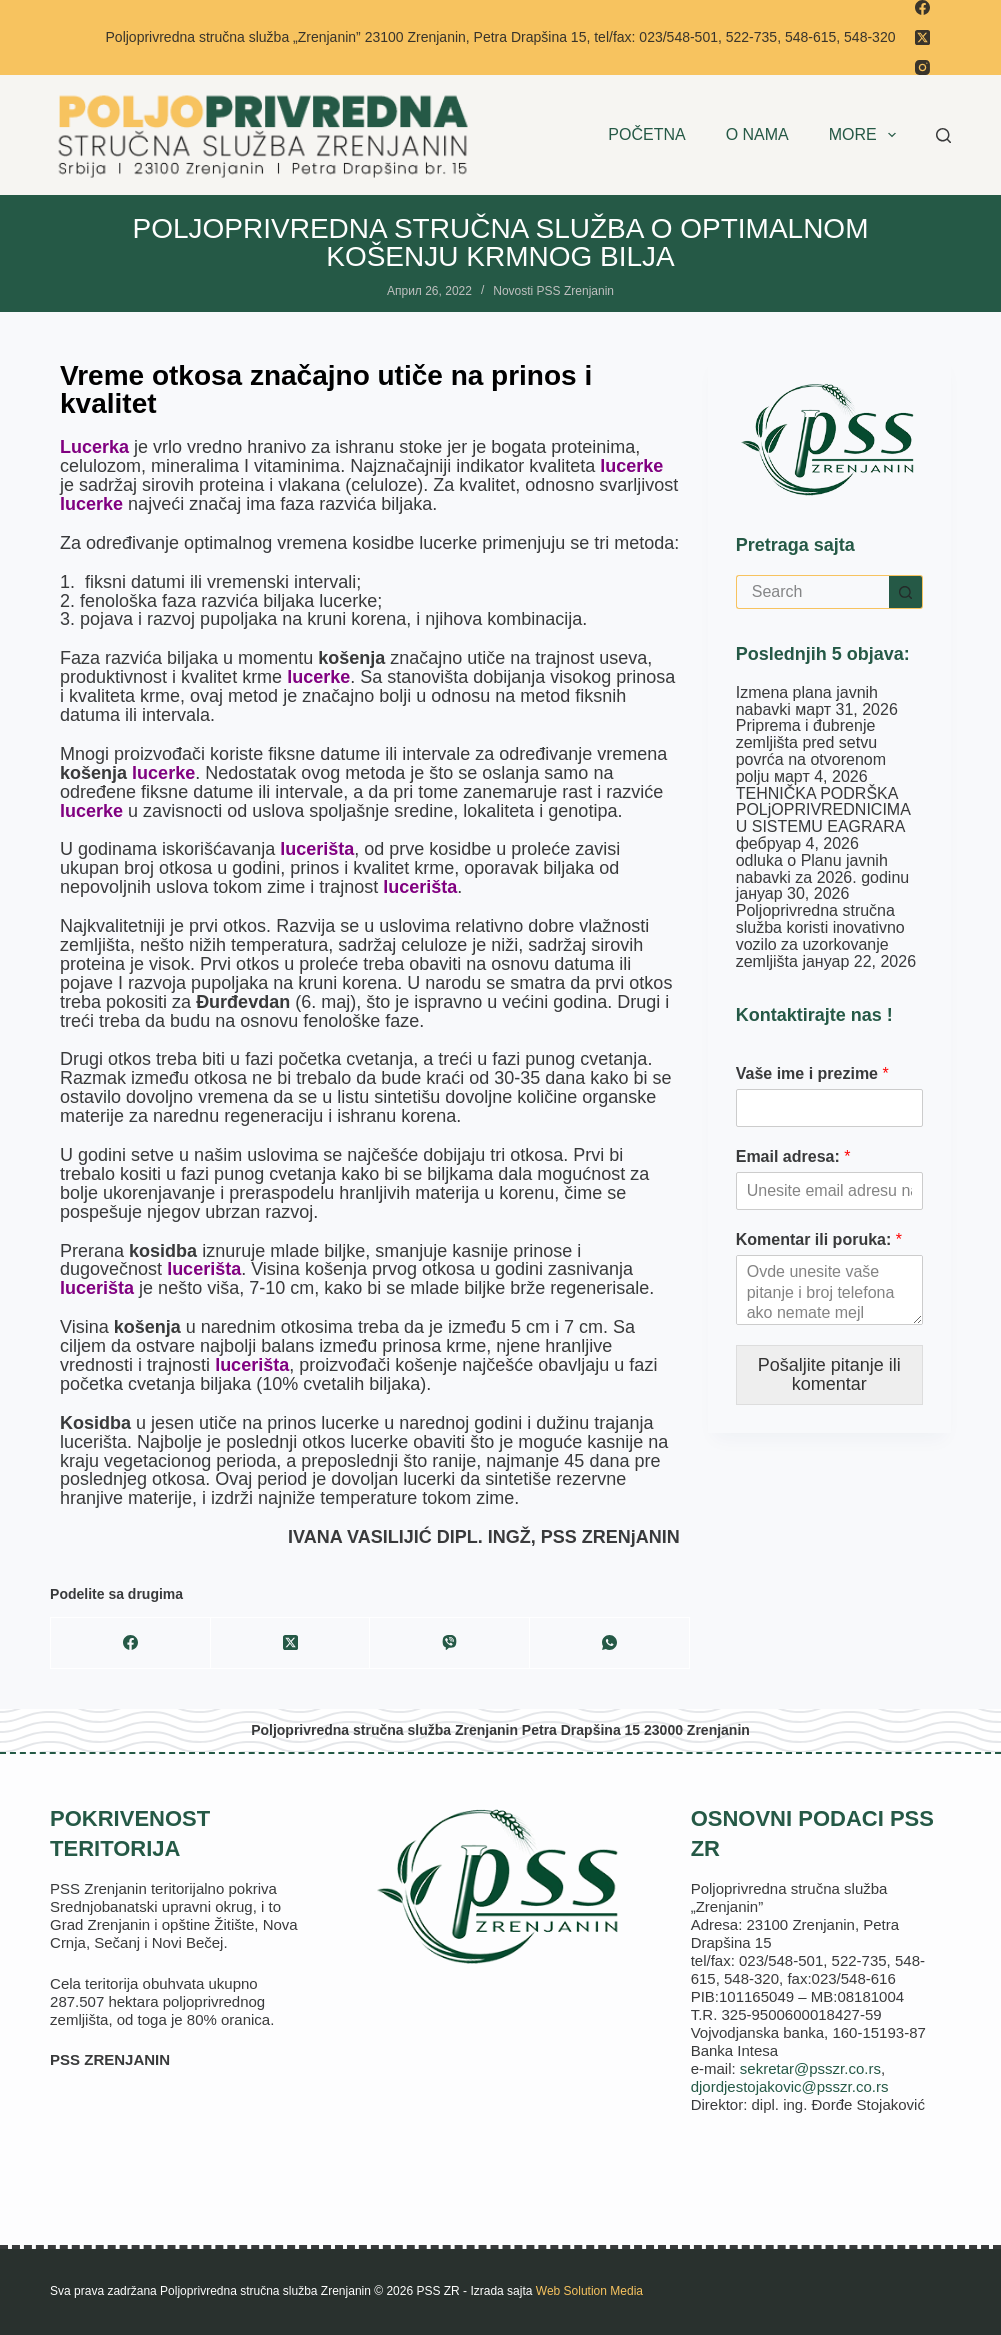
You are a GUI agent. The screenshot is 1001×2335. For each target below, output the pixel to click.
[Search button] (906, 592)
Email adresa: (793, 1156)
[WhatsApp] (610, 1643)
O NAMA (757, 134)
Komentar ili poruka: (819, 1239)
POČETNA (646, 134)
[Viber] (450, 1643)
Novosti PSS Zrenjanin (553, 291)
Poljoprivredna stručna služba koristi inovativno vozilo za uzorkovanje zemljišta (820, 935)
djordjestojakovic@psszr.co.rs (790, 2086)
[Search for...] (812, 592)
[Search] (943, 135)
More (866, 135)
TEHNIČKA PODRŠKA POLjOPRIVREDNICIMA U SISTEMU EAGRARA (823, 810)
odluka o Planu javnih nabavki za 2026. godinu (822, 869)
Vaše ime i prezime (812, 1073)
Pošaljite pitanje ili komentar (829, 1374)
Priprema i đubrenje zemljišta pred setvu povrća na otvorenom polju (811, 750)
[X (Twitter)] (922, 37)
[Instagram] (922, 67)
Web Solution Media (589, 2291)
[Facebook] (922, 7)
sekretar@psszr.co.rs (810, 2068)
